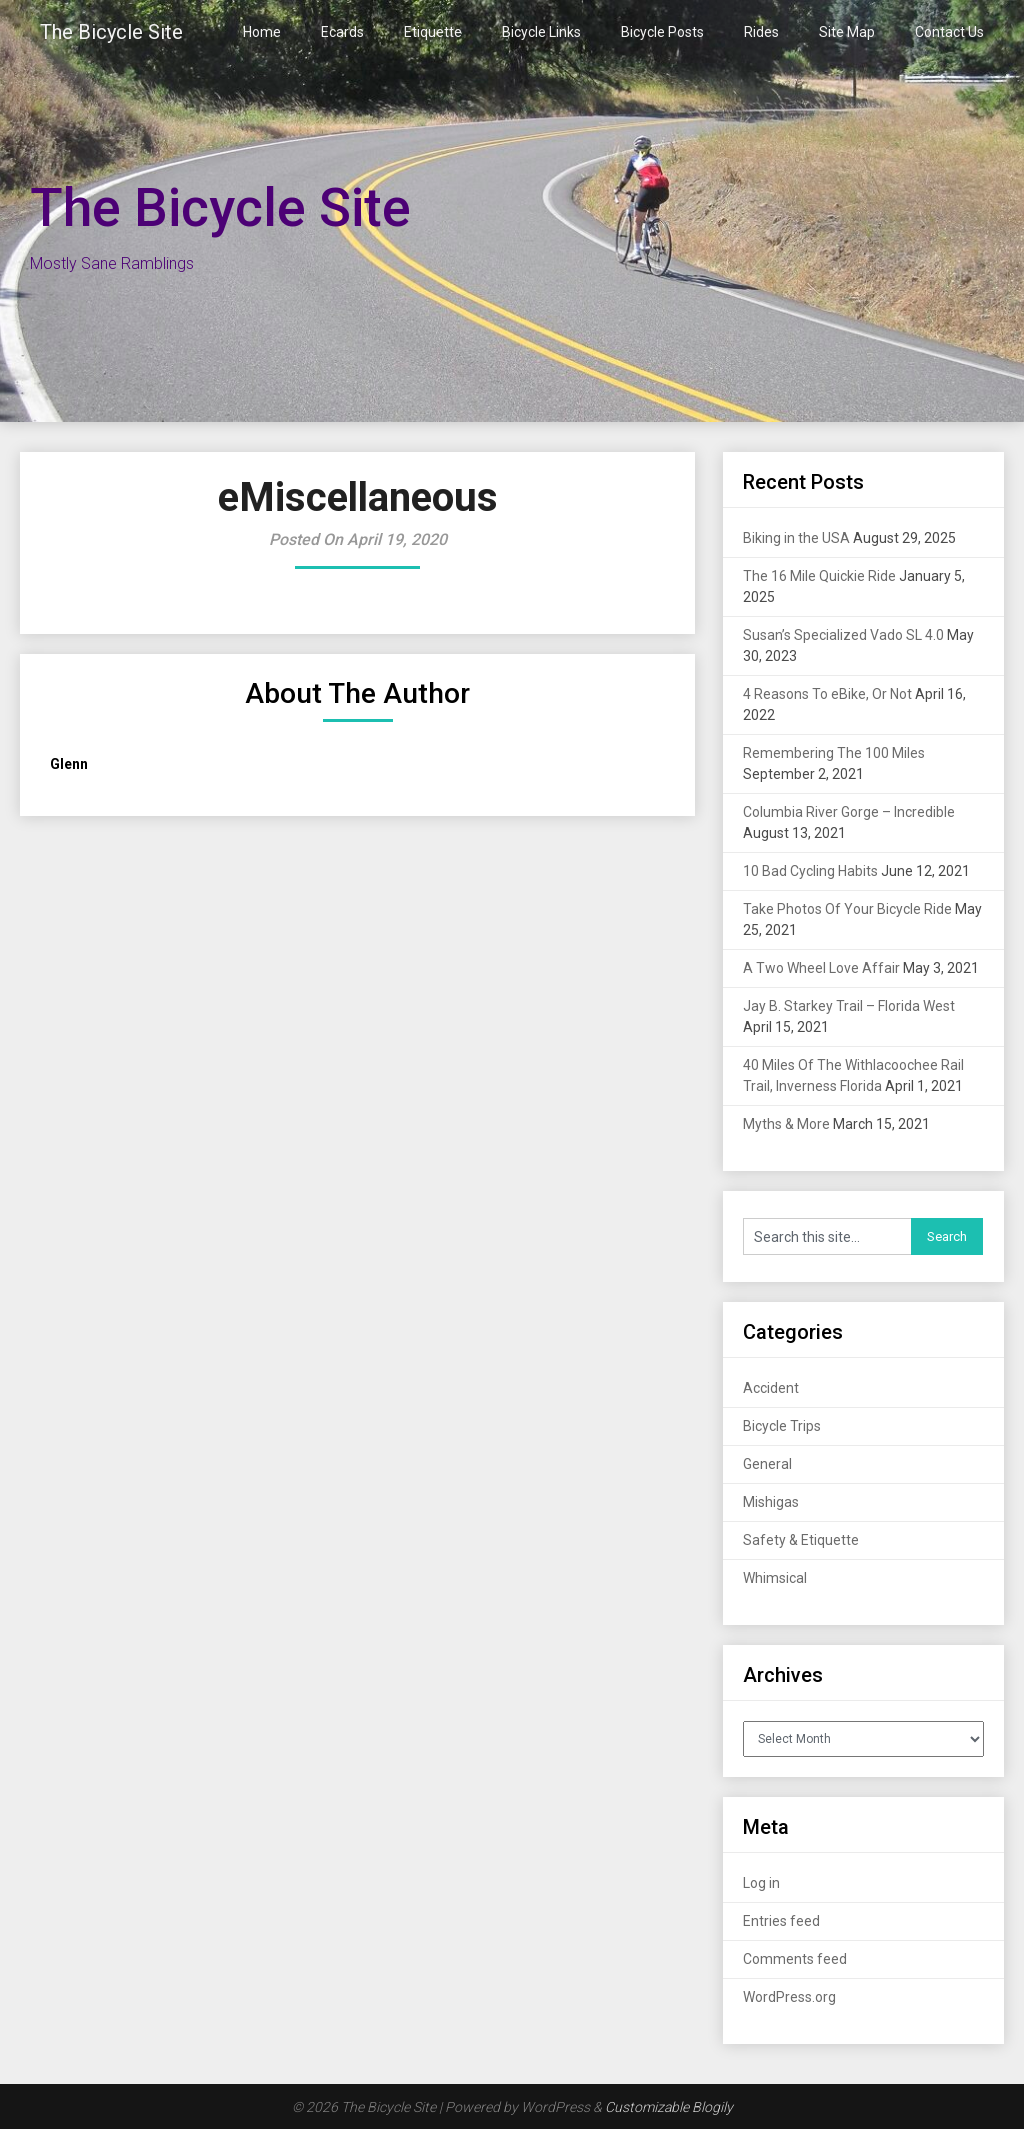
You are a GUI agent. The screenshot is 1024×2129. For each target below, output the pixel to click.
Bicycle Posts (662, 32)
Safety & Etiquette (801, 1540)
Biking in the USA (796, 538)
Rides (761, 32)
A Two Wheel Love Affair (821, 968)
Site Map (847, 32)
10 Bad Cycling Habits (810, 871)
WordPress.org (789, 1997)
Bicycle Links (541, 32)
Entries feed (781, 1921)
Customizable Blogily (669, 2107)
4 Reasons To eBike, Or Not (827, 694)
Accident (771, 1388)
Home (262, 32)
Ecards (342, 32)
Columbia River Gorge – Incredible (849, 812)
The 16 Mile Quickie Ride (819, 576)
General (767, 1464)
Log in (761, 1883)
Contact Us (949, 32)
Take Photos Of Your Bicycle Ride (847, 909)
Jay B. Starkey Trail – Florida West (849, 1006)
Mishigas (771, 1502)
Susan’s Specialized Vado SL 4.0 (843, 635)
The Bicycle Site (111, 32)
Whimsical (775, 1578)
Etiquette (433, 32)
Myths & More (786, 1124)
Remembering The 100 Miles (834, 753)
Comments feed (795, 1959)
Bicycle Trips (782, 1426)
